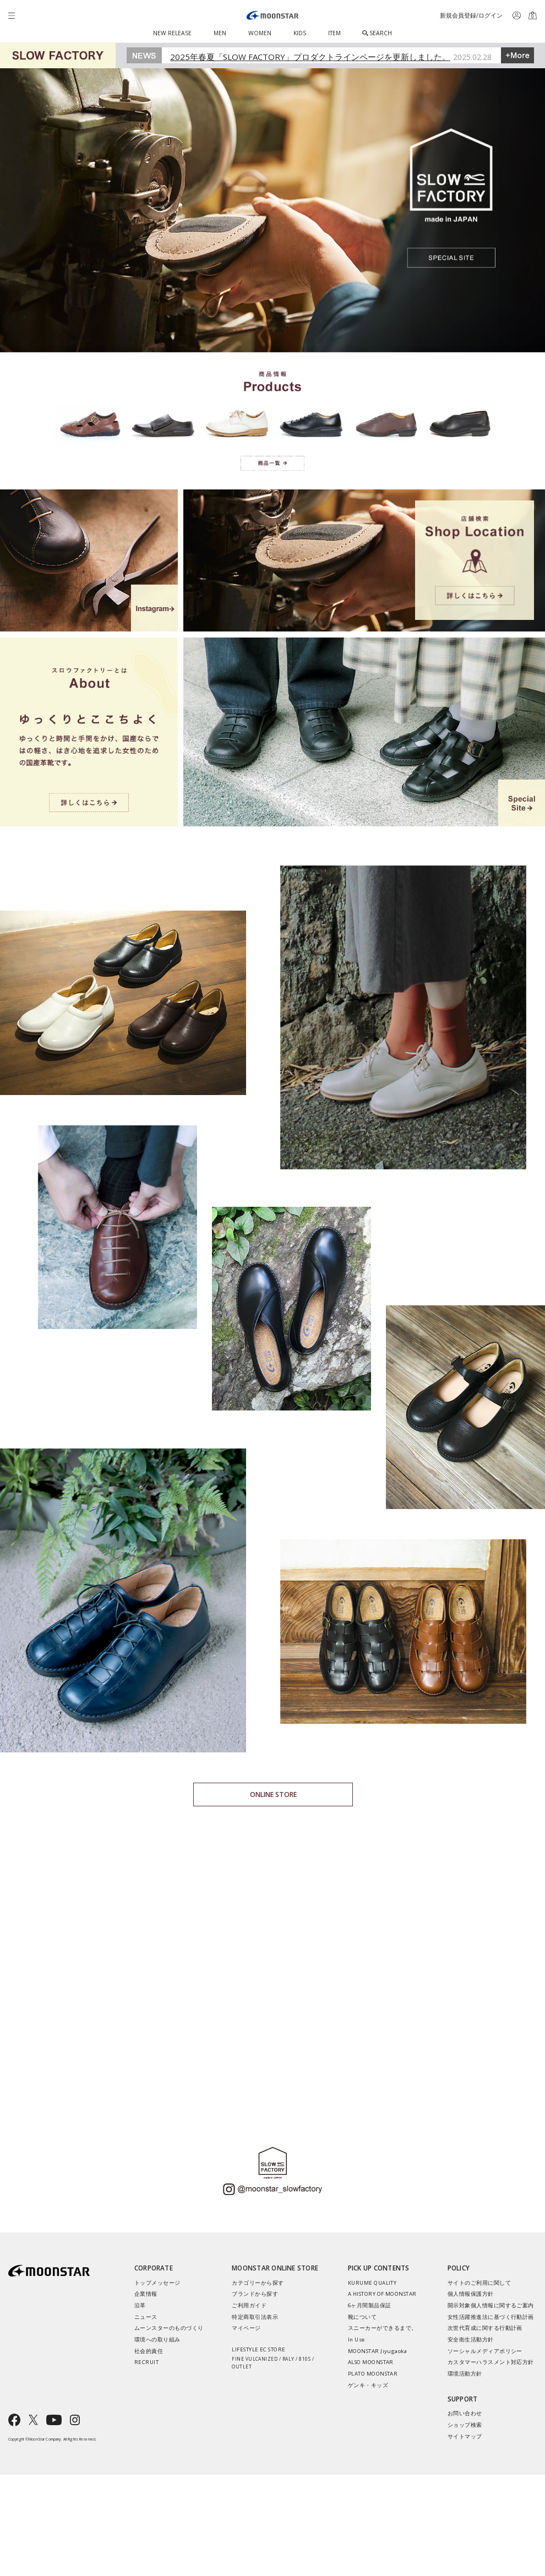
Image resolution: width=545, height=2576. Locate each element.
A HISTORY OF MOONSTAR (382, 2293)
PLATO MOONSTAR (373, 2373)
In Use (356, 2339)
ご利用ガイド (249, 2305)
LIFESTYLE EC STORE (277, 2358)
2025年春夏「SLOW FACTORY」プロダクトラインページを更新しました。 (310, 56)
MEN (220, 33)
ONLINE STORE (273, 1794)
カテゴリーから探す (258, 2282)
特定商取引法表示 (255, 2317)
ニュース (145, 2317)
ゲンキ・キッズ (368, 2385)
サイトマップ (465, 2436)
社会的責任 (148, 2351)
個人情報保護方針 (471, 2293)
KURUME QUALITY (372, 2282)
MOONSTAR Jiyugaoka (377, 2351)
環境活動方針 (465, 2373)
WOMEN (259, 33)
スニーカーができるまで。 (382, 2328)
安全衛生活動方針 (471, 2339)
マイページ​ (246, 2328)
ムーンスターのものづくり (169, 2328)
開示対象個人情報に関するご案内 (491, 2305)
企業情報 (145, 2293)
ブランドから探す (255, 2293)
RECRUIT (146, 2362)
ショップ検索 (465, 2424)
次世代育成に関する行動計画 (485, 2328)
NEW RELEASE (172, 33)
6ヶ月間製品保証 (369, 2305)
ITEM (334, 33)
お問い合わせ (465, 2413)
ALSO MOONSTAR (371, 2362)
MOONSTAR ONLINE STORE (275, 2267)
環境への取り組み (157, 2339)
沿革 (140, 2305)
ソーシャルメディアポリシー (485, 2351)
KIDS (299, 33)
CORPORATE (153, 2267)
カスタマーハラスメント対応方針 (491, 2362)
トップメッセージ (157, 2282)
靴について (362, 2317)
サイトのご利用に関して (479, 2282)
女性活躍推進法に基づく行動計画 (491, 2317)
